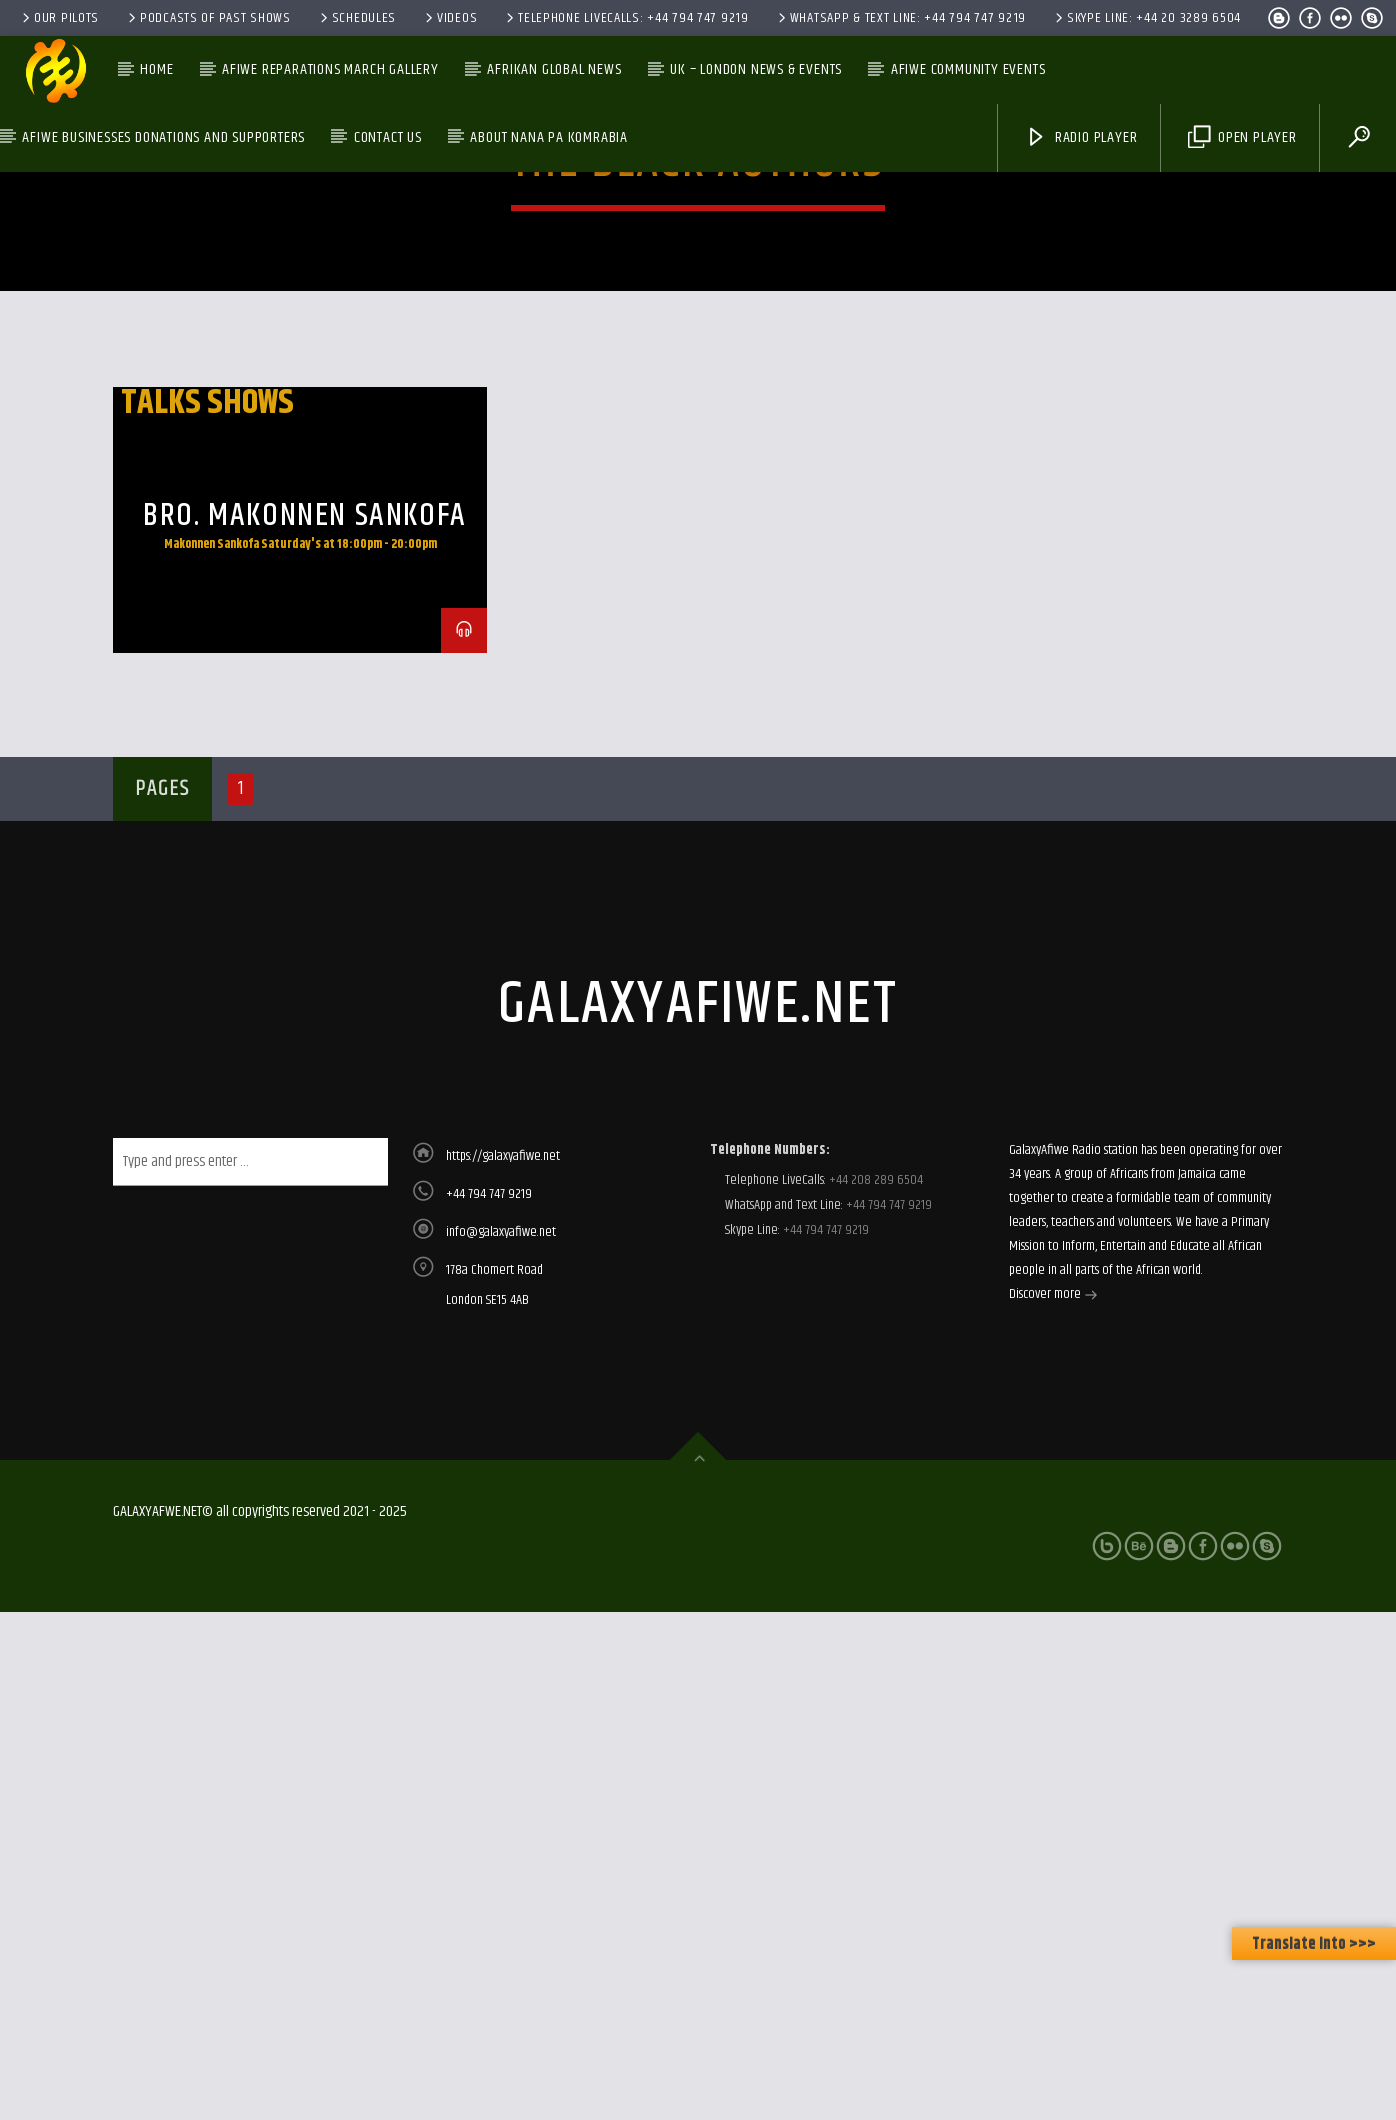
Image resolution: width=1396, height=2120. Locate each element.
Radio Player (1081, 137)
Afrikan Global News (554, 69)
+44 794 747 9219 (489, 1598)
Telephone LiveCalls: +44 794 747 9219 (625, 18)
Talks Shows (207, 807)
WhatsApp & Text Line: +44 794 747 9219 (900, 18)
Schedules (356, 18)
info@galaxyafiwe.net (501, 1636)
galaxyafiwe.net (698, 1409)
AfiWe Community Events (968, 69)
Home (156, 69)
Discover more (1053, 1700)
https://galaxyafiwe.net (503, 1560)
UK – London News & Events (756, 69)
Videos (449, 18)
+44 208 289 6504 (874, 1584)
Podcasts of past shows (208, 18)
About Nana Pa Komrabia (549, 137)
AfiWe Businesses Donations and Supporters (163, 137)
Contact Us (388, 137)
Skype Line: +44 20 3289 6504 (1146, 18)
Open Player (1242, 137)
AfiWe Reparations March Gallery (330, 69)
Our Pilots (59, 18)
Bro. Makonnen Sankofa (305, 919)
